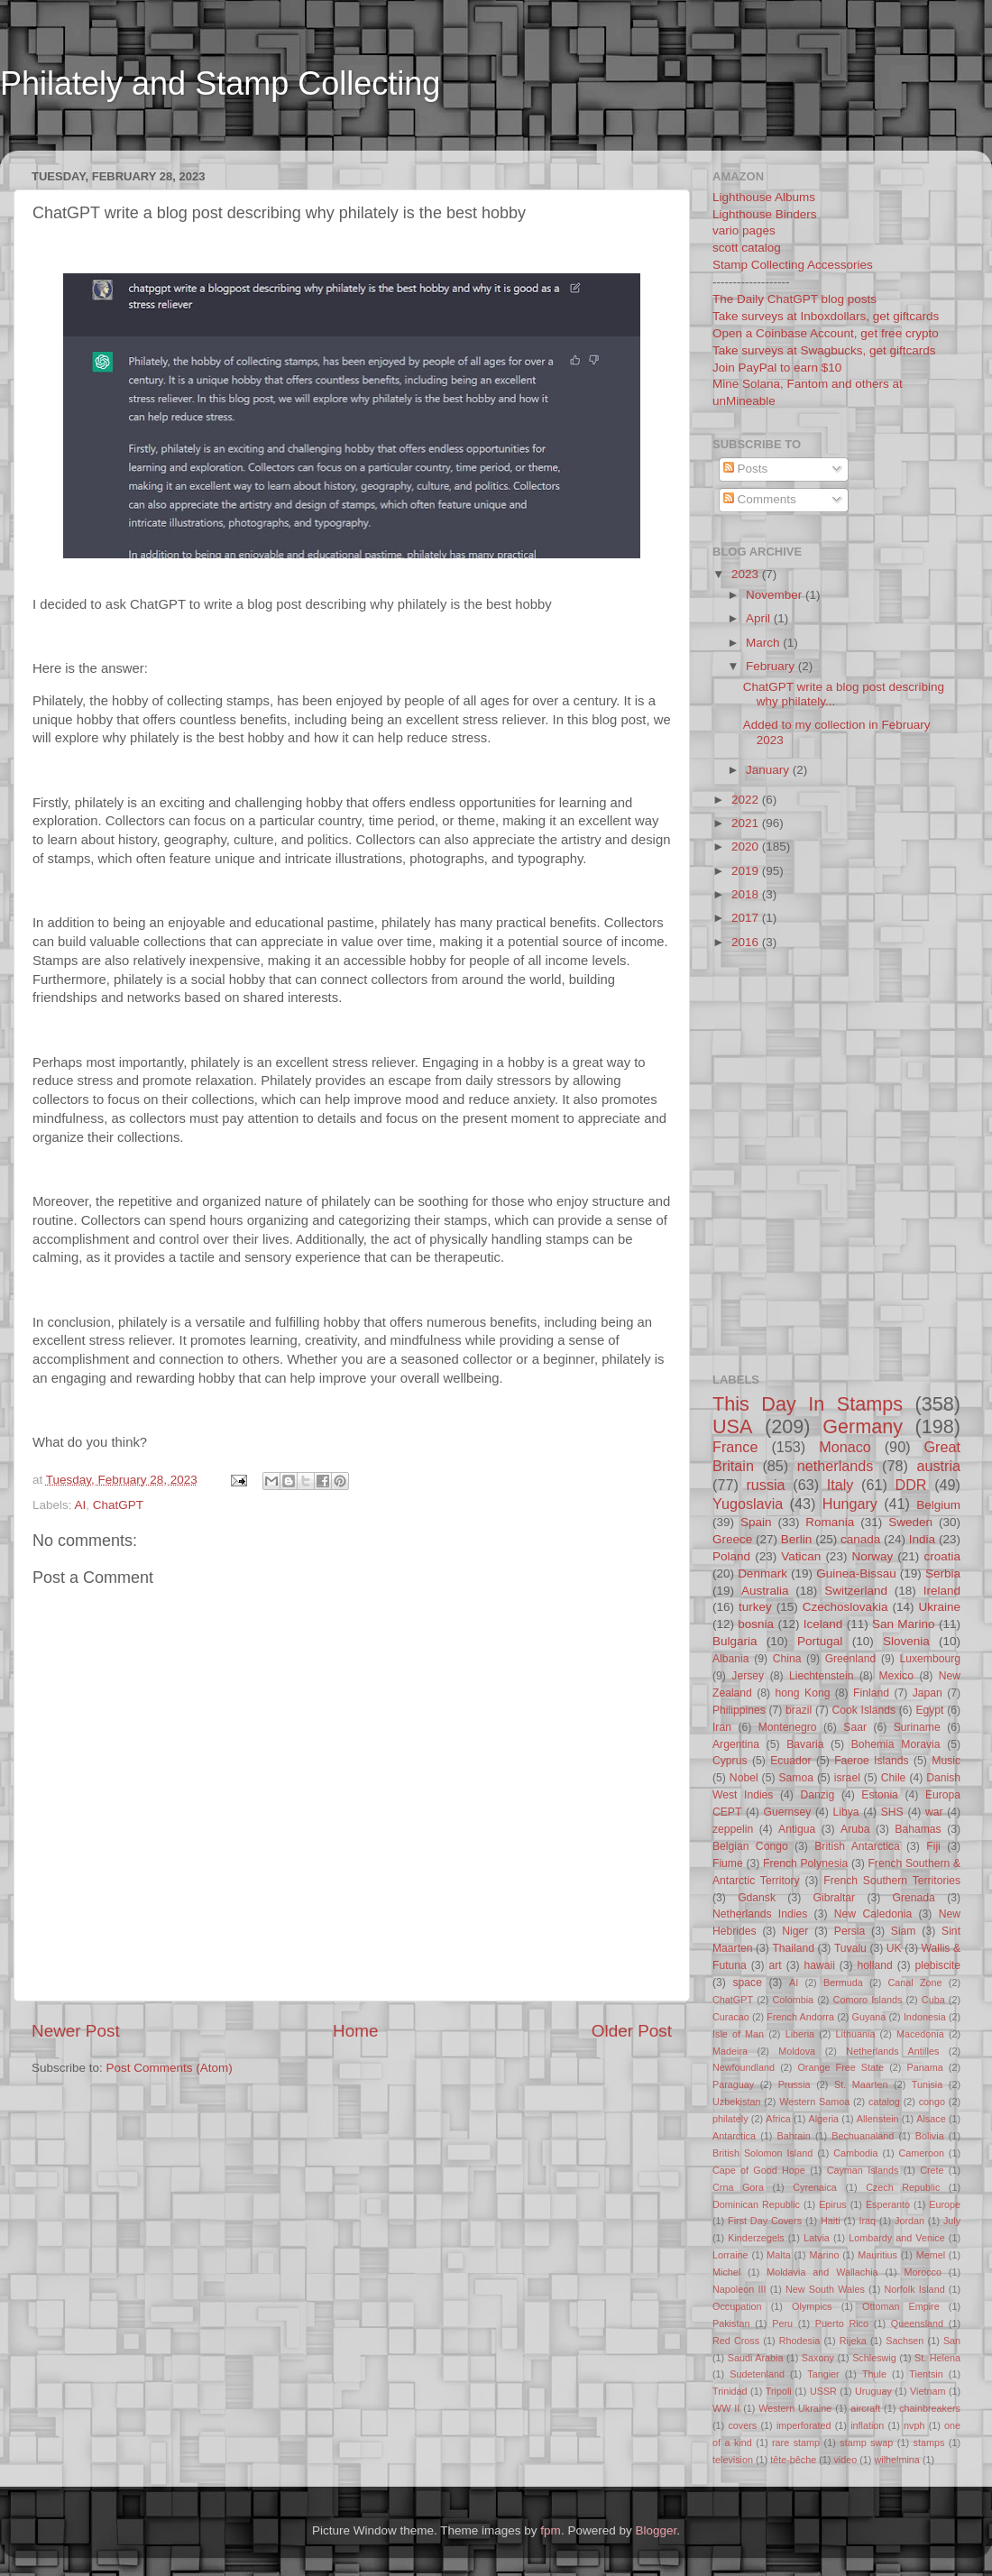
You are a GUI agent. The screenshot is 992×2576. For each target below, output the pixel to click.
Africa (778, 2118)
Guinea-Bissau (856, 1573)
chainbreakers (929, 2408)
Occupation (737, 2306)
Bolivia (929, 2135)
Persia (849, 1931)
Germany (862, 1426)
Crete (931, 2170)
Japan (927, 1693)
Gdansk (757, 1897)
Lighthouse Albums (763, 197)
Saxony (818, 2357)
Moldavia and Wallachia (822, 2272)
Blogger (655, 2530)
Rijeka (853, 2340)
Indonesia (925, 2016)
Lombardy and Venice (897, 2237)
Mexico (895, 1676)
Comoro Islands (868, 1999)
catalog (884, 2101)
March (764, 642)
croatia (941, 1556)
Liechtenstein (821, 1676)
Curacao (730, 2016)
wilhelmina (896, 2459)
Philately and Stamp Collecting (220, 83)
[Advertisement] (767, 1034)
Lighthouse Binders (764, 214)
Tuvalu (850, 1948)
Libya (845, 1812)
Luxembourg (930, 1658)
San (951, 2340)
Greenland (851, 1658)
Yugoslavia (747, 1503)
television (732, 2459)
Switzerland (855, 1590)
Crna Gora (738, 2187)
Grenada (914, 1897)
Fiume (727, 1863)
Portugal (819, 1641)
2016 (746, 942)
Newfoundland (743, 2067)
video (845, 2459)
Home (355, 2030)
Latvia (817, 2237)
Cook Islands (863, 1710)
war (934, 1812)
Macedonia (920, 2034)
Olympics (811, 2306)
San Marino (903, 1624)
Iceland (823, 1624)
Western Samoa (814, 2101)
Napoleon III (739, 2289)
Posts (745, 468)
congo (932, 2101)
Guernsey (788, 1812)
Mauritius (877, 2254)
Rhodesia (800, 2340)
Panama (925, 2067)
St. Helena (937, 2357)
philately (730, 2118)
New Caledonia (873, 1914)
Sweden (910, 1522)
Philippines (739, 1710)
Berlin (797, 1539)
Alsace (930, 2118)
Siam (903, 1931)
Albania (730, 1658)
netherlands (835, 1466)
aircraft (865, 2408)
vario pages (744, 230)
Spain (756, 1522)
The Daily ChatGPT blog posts (794, 299)
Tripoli (779, 2391)
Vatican (801, 1556)
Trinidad (730, 2391)
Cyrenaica (815, 2187)
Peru (782, 2323)
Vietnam (927, 2391)
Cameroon (920, 2153)
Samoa (795, 1777)
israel (847, 1777)
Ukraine (939, 1607)
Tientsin (925, 2374)
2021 (746, 823)
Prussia (794, 2084)
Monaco (845, 1447)
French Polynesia (805, 1863)
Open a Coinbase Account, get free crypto (825, 333)
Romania (829, 1522)
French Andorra (800, 2016)
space (746, 1982)
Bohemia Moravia (896, 1744)
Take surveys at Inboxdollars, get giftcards (825, 316)
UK (894, 1948)
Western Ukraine (794, 2408)
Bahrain (794, 2135)
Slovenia (906, 1641)
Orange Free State (840, 2067)
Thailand (793, 1948)
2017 (746, 918)
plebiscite (937, 1965)
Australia (765, 1590)
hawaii (819, 1965)
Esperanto (888, 2204)
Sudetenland (757, 2374)
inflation (867, 2425)
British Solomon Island (762, 2153)
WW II (725, 2408)
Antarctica (734, 2135)
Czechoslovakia (845, 1607)
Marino (824, 2254)
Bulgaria (735, 1641)
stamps (929, 2442)
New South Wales (825, 2289)
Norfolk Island (914, 2289)
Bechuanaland (862, 2135)
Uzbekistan (736, 2101)
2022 (746, 799)
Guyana (869, 2016)
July (951, 2220)
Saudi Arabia (756, 2357)
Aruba (854, 1829)
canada (860, 1539)
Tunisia (927, 2084)
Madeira (730, 2051)
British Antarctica (856, 1846)
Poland (731, 1556)
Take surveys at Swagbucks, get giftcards (824, 350)
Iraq (868, 2220)
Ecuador (790, 1760)
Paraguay (733, 2084)
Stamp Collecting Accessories (792, 264)
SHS (892, 1812)
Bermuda (843, 1982)
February (772, 666)
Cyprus (729, 1760)
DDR (910, 1485)
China (787, 1658)
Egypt (929, 1710)
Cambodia (855, 2153)
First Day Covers (765, 2220)
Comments (759, 499)
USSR (823, 2391)
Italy (840, 1485)
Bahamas (918, 1829)
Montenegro (787, 1727)
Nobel (744, 1777)
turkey (755, 1607)
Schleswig (874, 2357)
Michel (726, 2272)
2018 (746, 894)
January (769, 770)
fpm (550, 2530)
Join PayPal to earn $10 (776, 367)
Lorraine (730, 2254)
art (775, 1965)
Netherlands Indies (759, 1914)
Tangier (823, 2374)
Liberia (799, 2034)
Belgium (938, 1505)
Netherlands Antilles (892, 2051)
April (760, 618)
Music (946, 1760)
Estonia (879, 1795)
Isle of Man (738, 2034)
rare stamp (796, 2442)
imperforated (803, 2425)
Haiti (830, 2220)
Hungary (849, 1503)
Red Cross (735, 2340)
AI (81, 1505)
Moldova (796, 2051)
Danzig (818, 1795)
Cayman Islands (863, 2170)
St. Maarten (860, 2084)
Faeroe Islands (871, 1760)
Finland (871, 1693)
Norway (872, 1556)
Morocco (923, 2272)
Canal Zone (915, 1982)
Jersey (747, 1676)
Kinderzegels (756, 2237)
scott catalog (746, 247)
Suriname (917, 1727)
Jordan (909, 2220)
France (735, 1447)
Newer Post (76, 2030)
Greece (732, 1539)
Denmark (762, 1573)
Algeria (824, 2118)
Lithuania (856, 2034)
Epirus (833, 2204)
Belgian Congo (750, 1846)
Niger (795, 1931)
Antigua (796, 1829)
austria (938, 1466)
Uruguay (873, 2391)
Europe (944, 2204)
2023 (746, 574)
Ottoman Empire (901, 2306)
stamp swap (866, 2442)
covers (742, 2425)
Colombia (793, 1999)
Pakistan (730, 2323)
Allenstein (878, 2118)
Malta (778, 2254)
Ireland (941, 1590)
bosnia (756, 1624)
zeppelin (732, 1829)
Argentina (735, 1744)
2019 (746, 871)
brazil (798, 1710)
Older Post (632, 2030)
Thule (874, 2374)
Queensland (917, 2323)
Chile (893, 1777)
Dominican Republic (756, 2204)
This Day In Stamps (807, 1404)
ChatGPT (118, 1505)
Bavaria (804, 1744)
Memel (930, 2254)
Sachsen (904, 2340)
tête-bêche (793, 2459)
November (775, 595)
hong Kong (803, 1693)
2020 (746, 846)
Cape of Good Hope (758, 2170)
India (922, 1539)
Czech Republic (903, 2187)
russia (765, 1485)
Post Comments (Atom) (169, 2068)
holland (875, 1965)
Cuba (933, 1999)
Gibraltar (834, 1897)
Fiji (933, 1846)
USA (732, 1426)
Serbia (942, 1573)
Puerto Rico (841, 2323)
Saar (855, 1727)
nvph (914, 2425)
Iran (721, 1727)
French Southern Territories (891, 1880)
